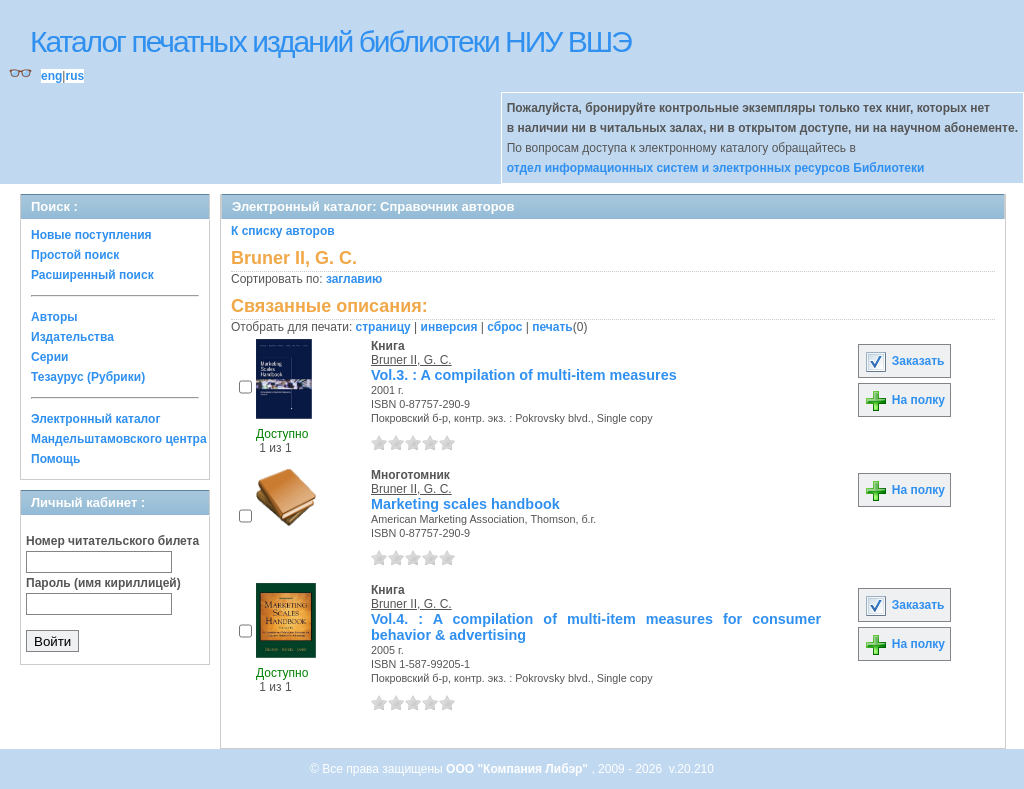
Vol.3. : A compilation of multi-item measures (524, 375)
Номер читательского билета (112, 541)
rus (74, 76)
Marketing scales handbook (465, 504)
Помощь (55, 459)
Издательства (72, 337)
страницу (383, 327)
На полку (904, 400)
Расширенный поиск (92, 275)
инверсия (449, 327)
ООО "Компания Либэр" (518, 769)
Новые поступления (91, 235)
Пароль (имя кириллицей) (103, 583)
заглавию (354, 279)
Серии (49, 357)
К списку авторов (283, 231)
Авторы (54, 317)
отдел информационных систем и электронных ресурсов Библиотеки (716, 168)
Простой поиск (75, 255)
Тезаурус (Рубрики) (88, 377)
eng (51, 76)
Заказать (904, 361)
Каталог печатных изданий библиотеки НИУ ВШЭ (330, 41)
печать (552, 327)
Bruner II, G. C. (411, 360)
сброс (504, 327)
